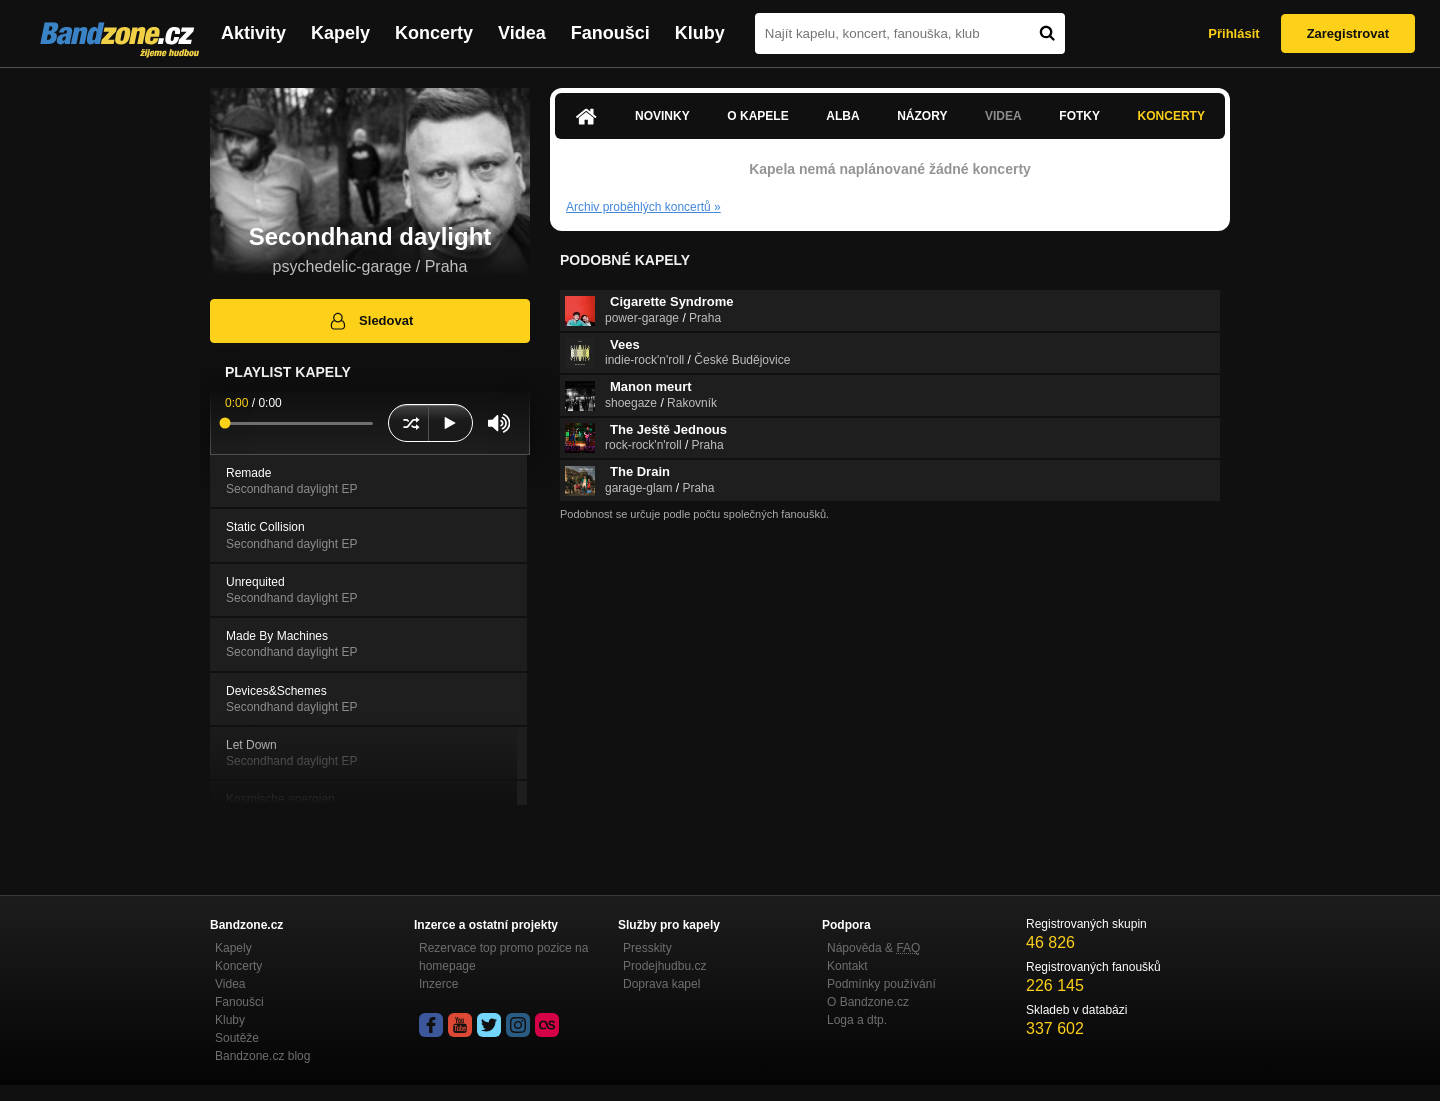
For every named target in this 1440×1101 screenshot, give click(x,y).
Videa (522, 33)
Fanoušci (610, 33)
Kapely (340, 33)
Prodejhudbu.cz (664, 966)
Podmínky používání (881, 984)
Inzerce (438, 984)
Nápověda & (873, 948)
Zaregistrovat (1348, 33)
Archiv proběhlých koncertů (643, 207)
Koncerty (434, 33)
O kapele (757, 116)
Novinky (662, 116)
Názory (922, 116)
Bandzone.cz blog (262, 1056)
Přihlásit (1233, 33)
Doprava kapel (661, 984)
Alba (842, 116)
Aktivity (253, 33)
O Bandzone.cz (868, 1002)
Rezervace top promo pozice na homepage (503, 957)
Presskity (647, 948)
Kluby (700, 33)
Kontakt (847, 966)
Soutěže (237, 1038)
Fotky (1079, 116)
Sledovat (370, 321)
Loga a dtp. (857, 1020)
